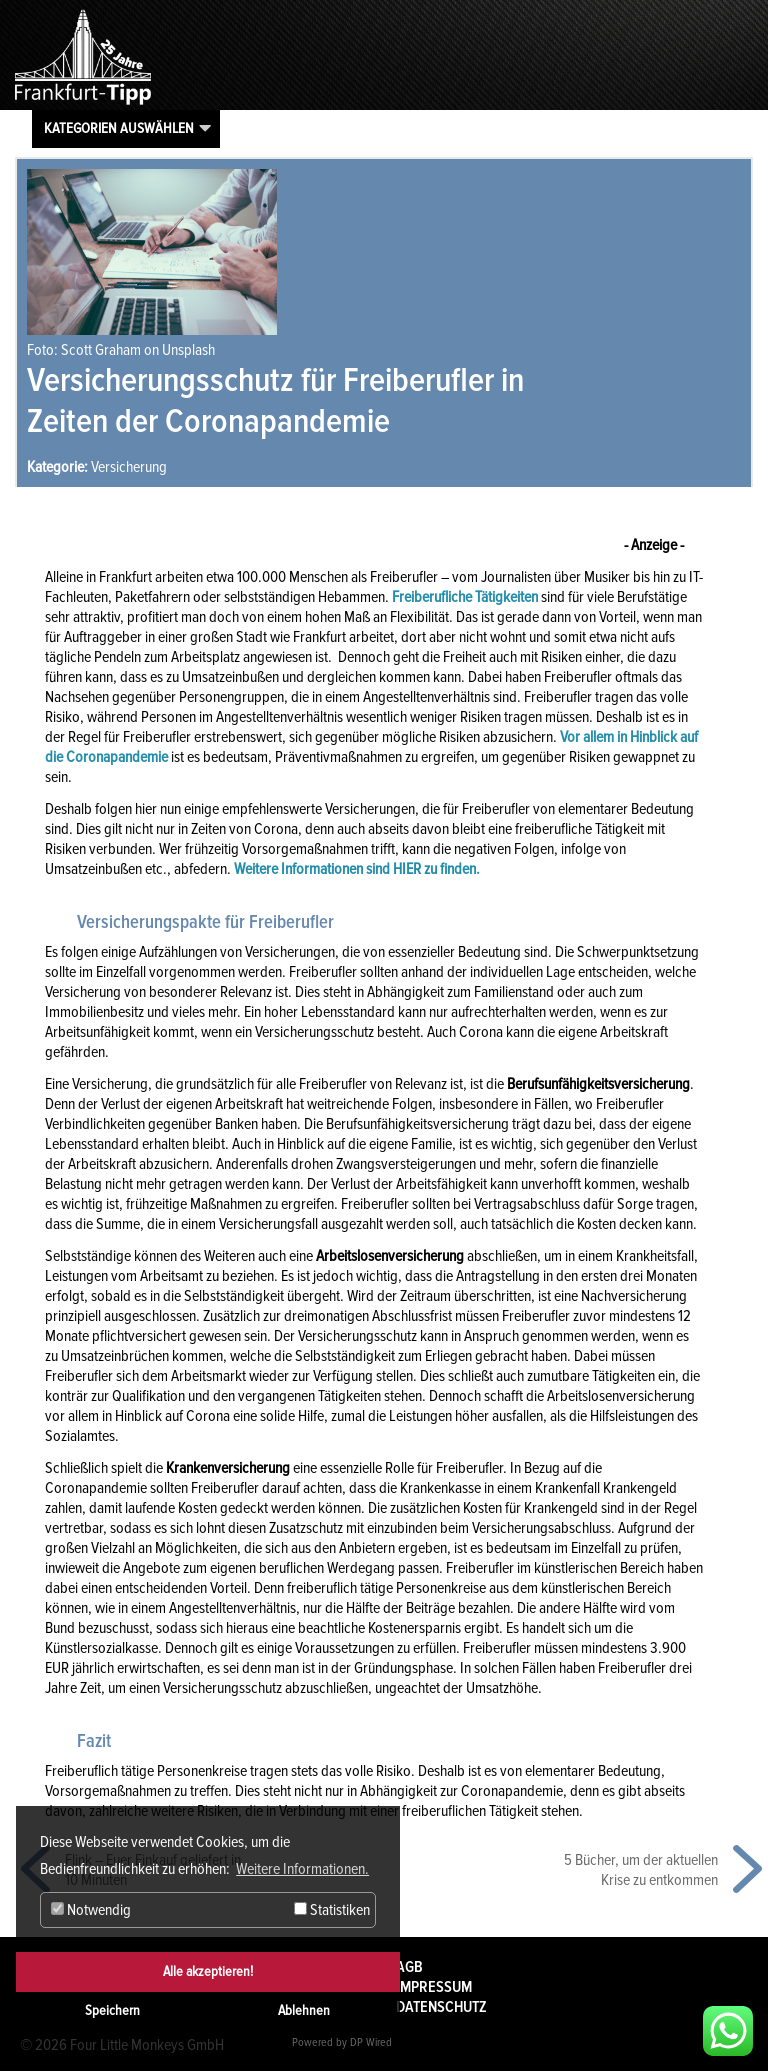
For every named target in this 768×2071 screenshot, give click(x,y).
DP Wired (371, 2042)
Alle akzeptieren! (208, 1971)
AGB (409, 1967)
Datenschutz (441, 2007)
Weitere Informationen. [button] (302, 1869)
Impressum (434, 1987)
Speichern (112, 2010)
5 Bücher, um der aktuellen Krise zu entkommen (641, 1870)
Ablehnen (304, 2010)
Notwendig (91, 1910)
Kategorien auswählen (119, 128)
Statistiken (332, 1910)
